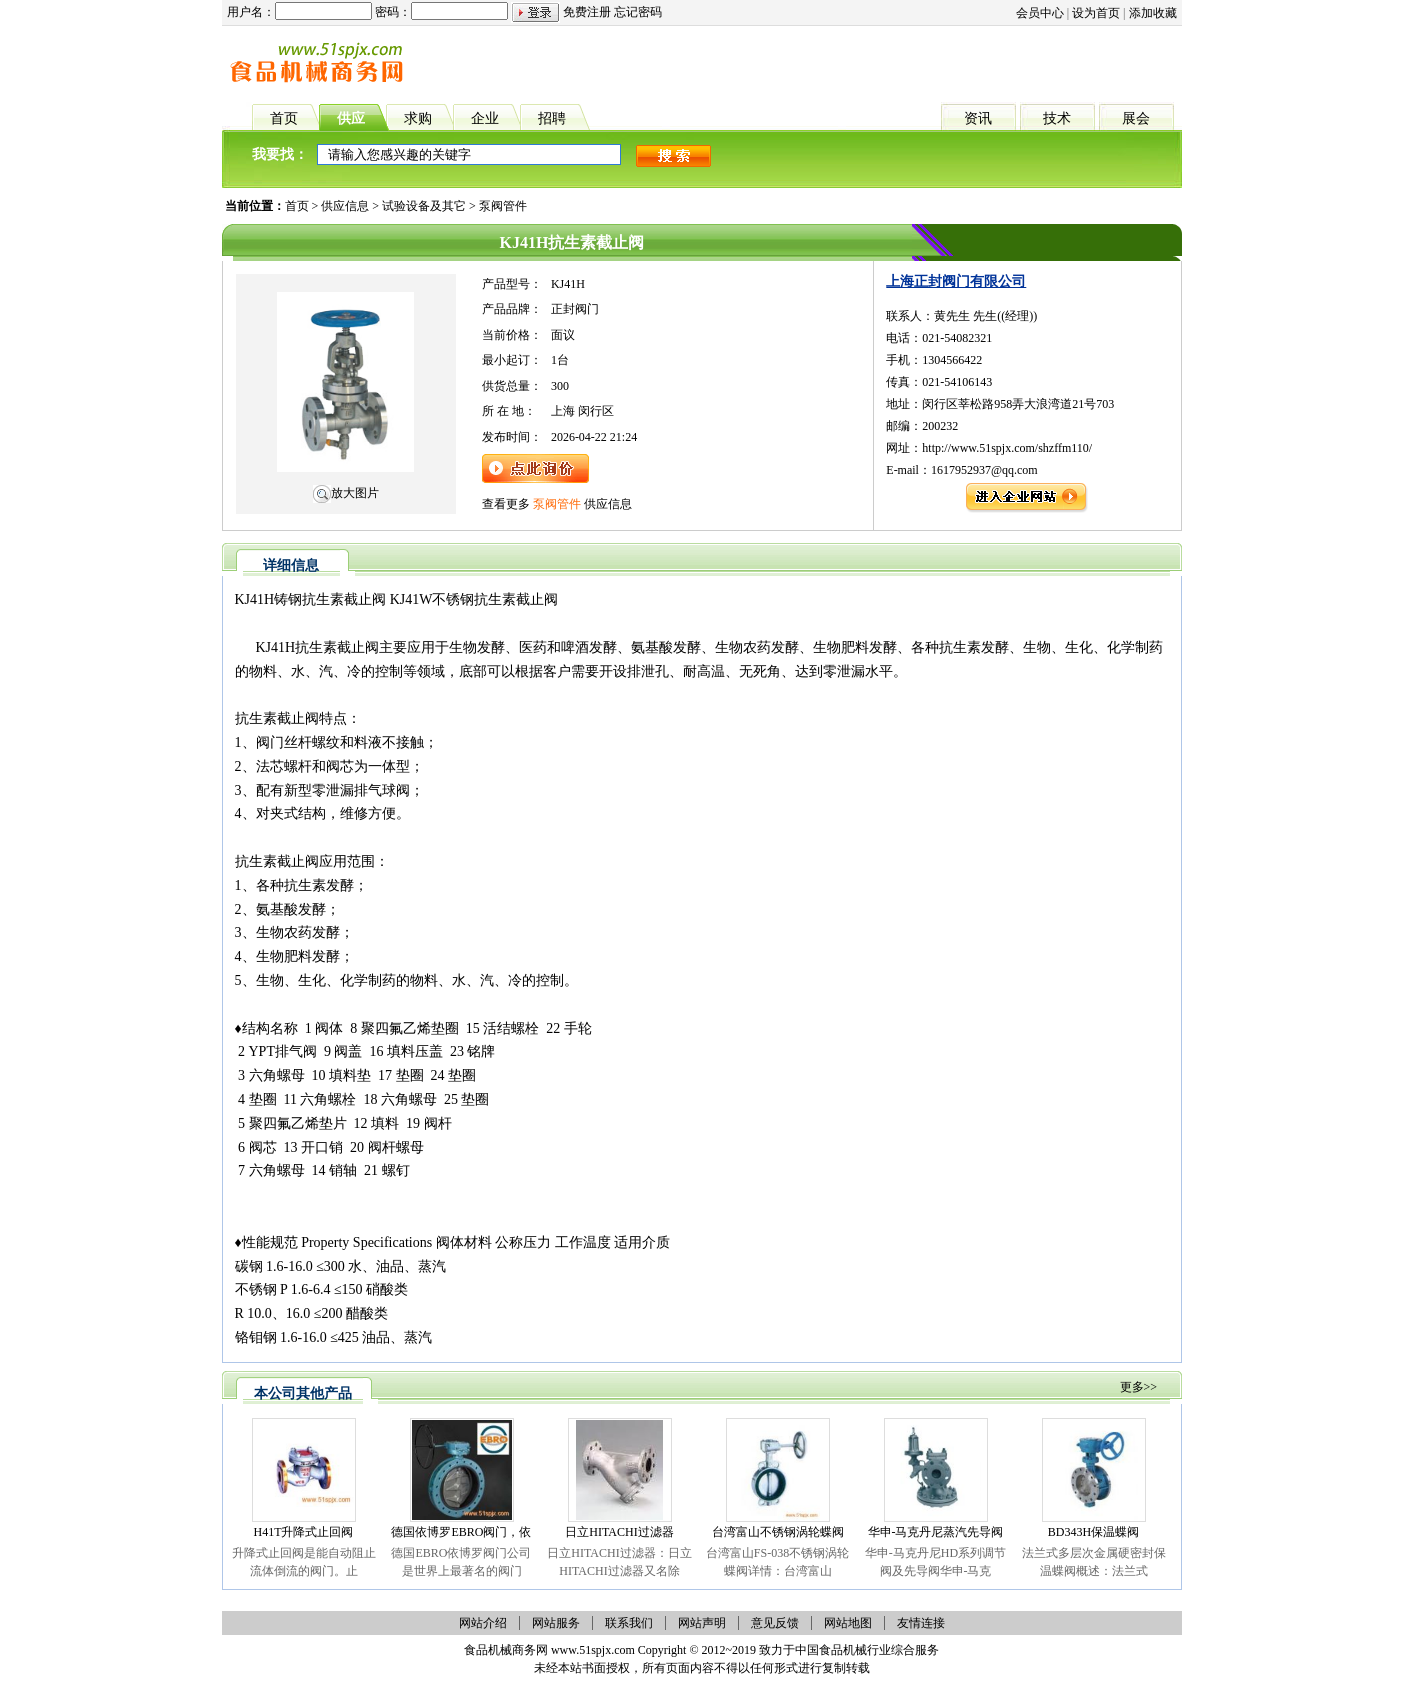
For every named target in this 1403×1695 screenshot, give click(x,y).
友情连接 (921, 1623)
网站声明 (702, 1623)
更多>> (1139, 1387)
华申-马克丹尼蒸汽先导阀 (936, 1532)
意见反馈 (775, 1623)
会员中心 (1040, 13)
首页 (297, 206)
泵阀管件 (503, 206)
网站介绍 (483, 1623)
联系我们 (629, 1623)
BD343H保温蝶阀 (1093, 1532)
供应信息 (345, 206)
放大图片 (346, 493)
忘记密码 (638, 12)
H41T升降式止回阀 (304, 1532)
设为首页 (1096, 13)
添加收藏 (1153, 13)
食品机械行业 (855, 1650)
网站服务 (556, 1623)
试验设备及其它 (424, 206)
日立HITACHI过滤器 (619, 1532)
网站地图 (848, 1623)
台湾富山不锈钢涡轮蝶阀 (778, 1532)
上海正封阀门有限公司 (956, 281)
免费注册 (587, 12)
